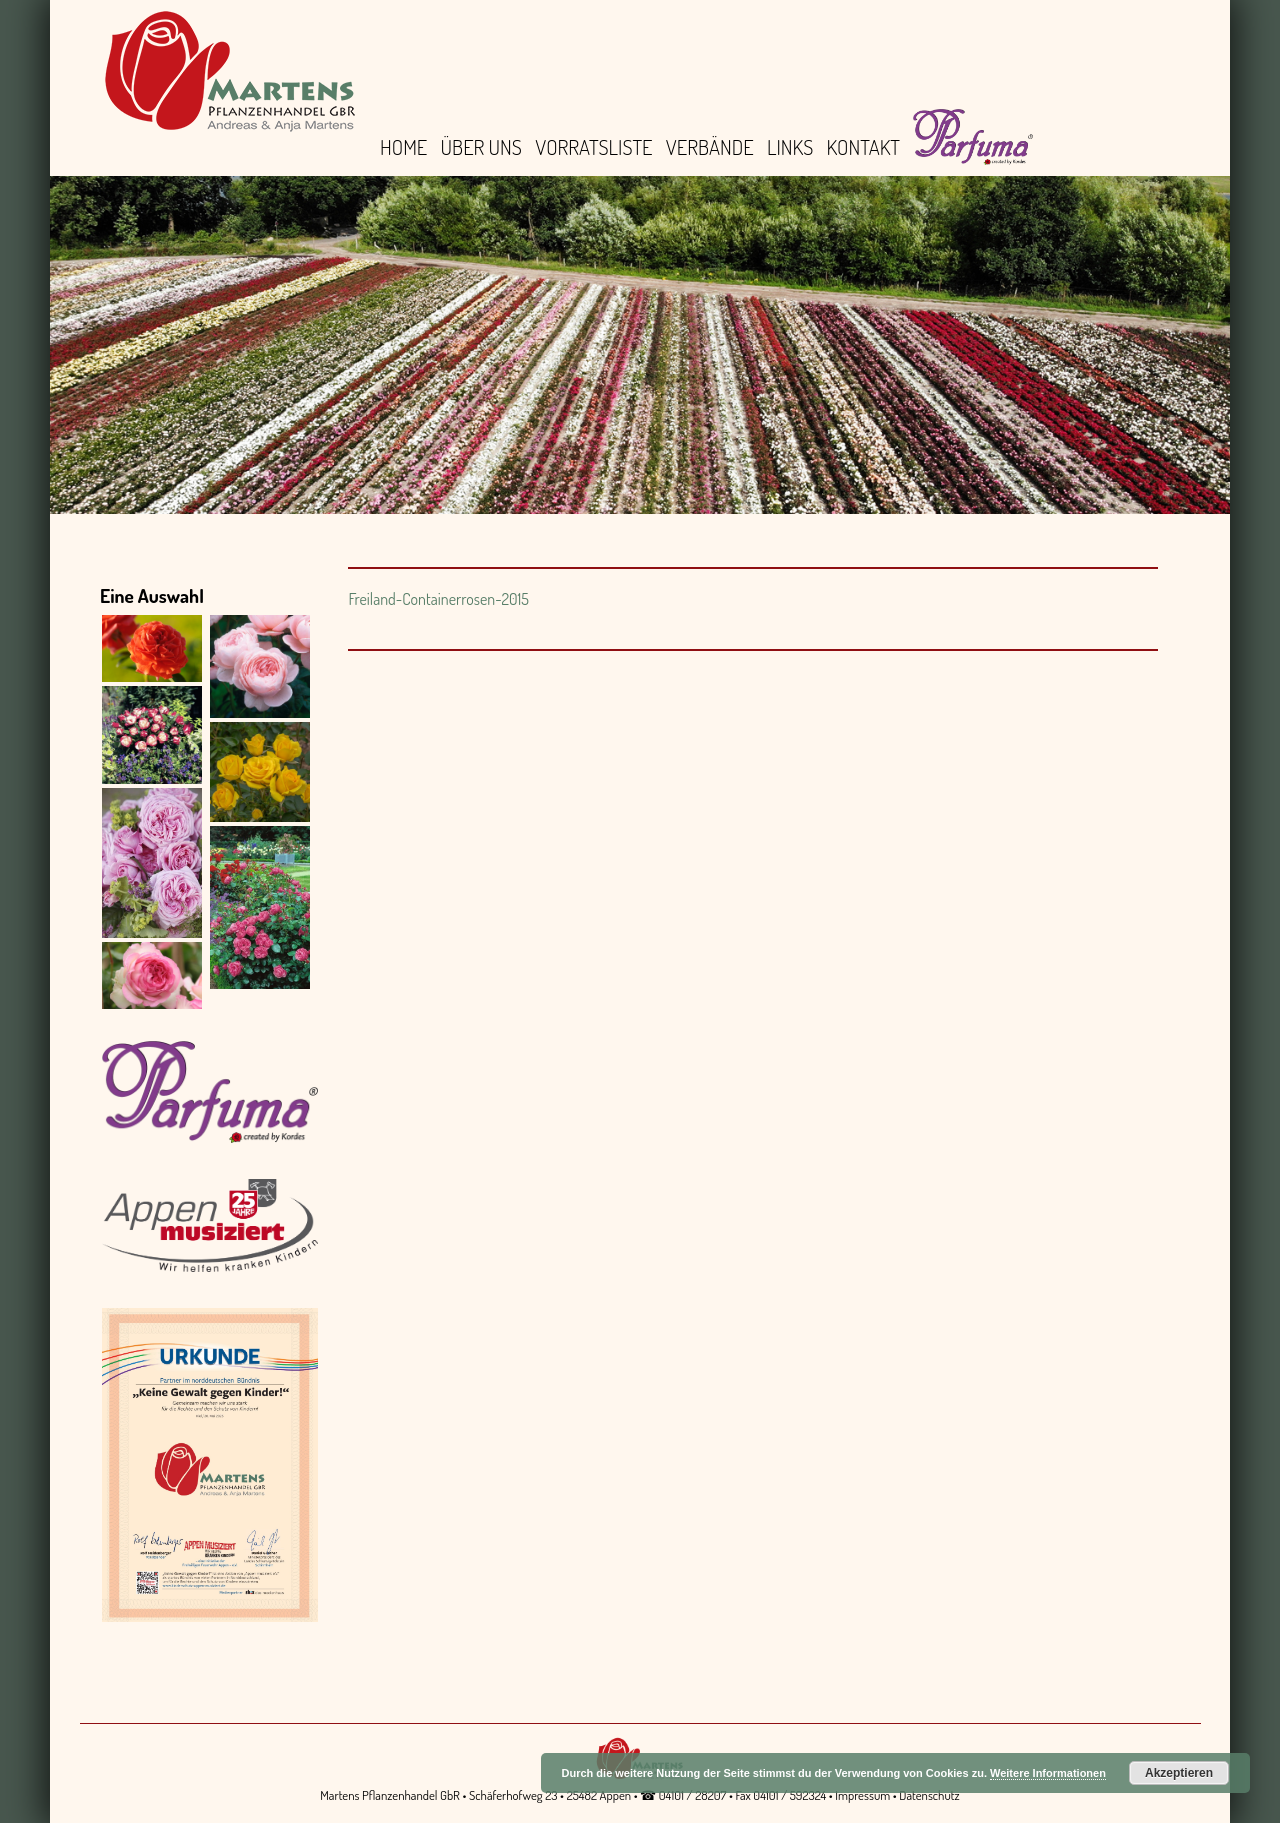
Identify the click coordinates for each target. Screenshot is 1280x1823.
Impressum (862, 1795)
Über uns (481, 147)
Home (403, 147)
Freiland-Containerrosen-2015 (438, 599)
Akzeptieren (1179, 1773)
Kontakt (863, 147)
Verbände (710, 147)
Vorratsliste (593, 147)
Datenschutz (929, 1795)
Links (790, 147)
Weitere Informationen (1048, 1773)
